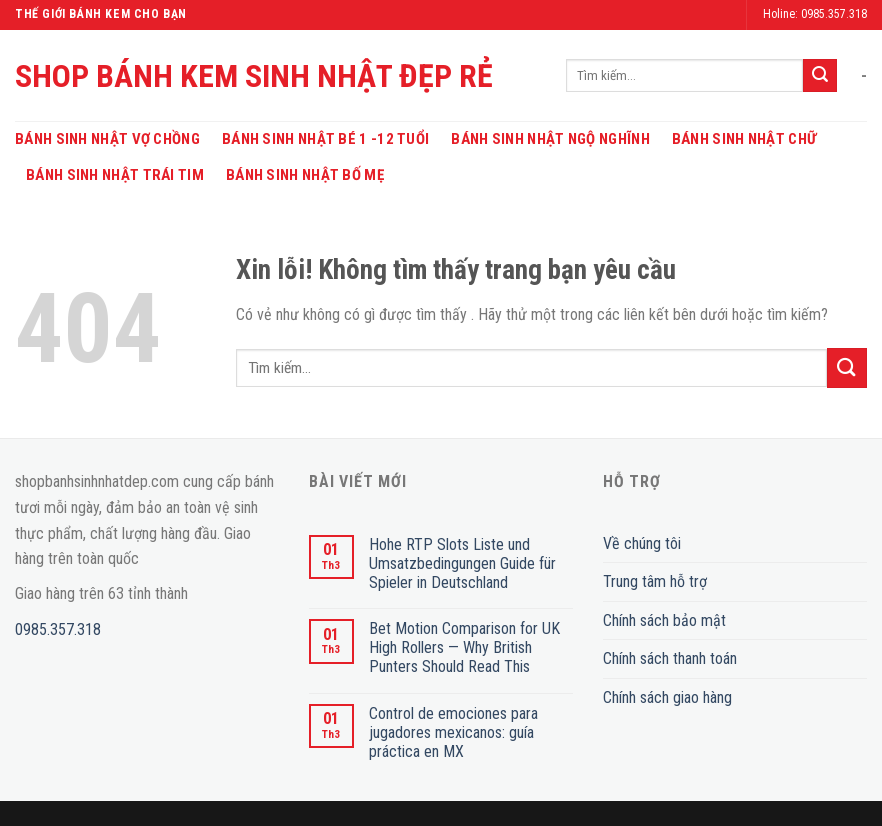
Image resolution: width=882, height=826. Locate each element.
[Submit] (820, 76)
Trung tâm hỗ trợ (655, 581)
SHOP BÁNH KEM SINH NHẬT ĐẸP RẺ (254, 76)
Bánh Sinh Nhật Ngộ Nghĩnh (550, 139)
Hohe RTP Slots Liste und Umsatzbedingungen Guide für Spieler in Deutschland (462, 563)
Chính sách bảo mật (664, 620)
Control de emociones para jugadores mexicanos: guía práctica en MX (453, 732)
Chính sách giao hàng (667, 697)
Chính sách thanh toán (670, 658)
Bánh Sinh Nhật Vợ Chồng (107, 139)
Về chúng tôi (642, 543)
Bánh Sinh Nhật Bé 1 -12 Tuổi (325, 139)
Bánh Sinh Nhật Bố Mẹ (305, 175)
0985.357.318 (58, 629)
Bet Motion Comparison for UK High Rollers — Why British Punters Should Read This (464, 647)
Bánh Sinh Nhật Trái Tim (115, 175)
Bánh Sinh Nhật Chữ (744, 139)
